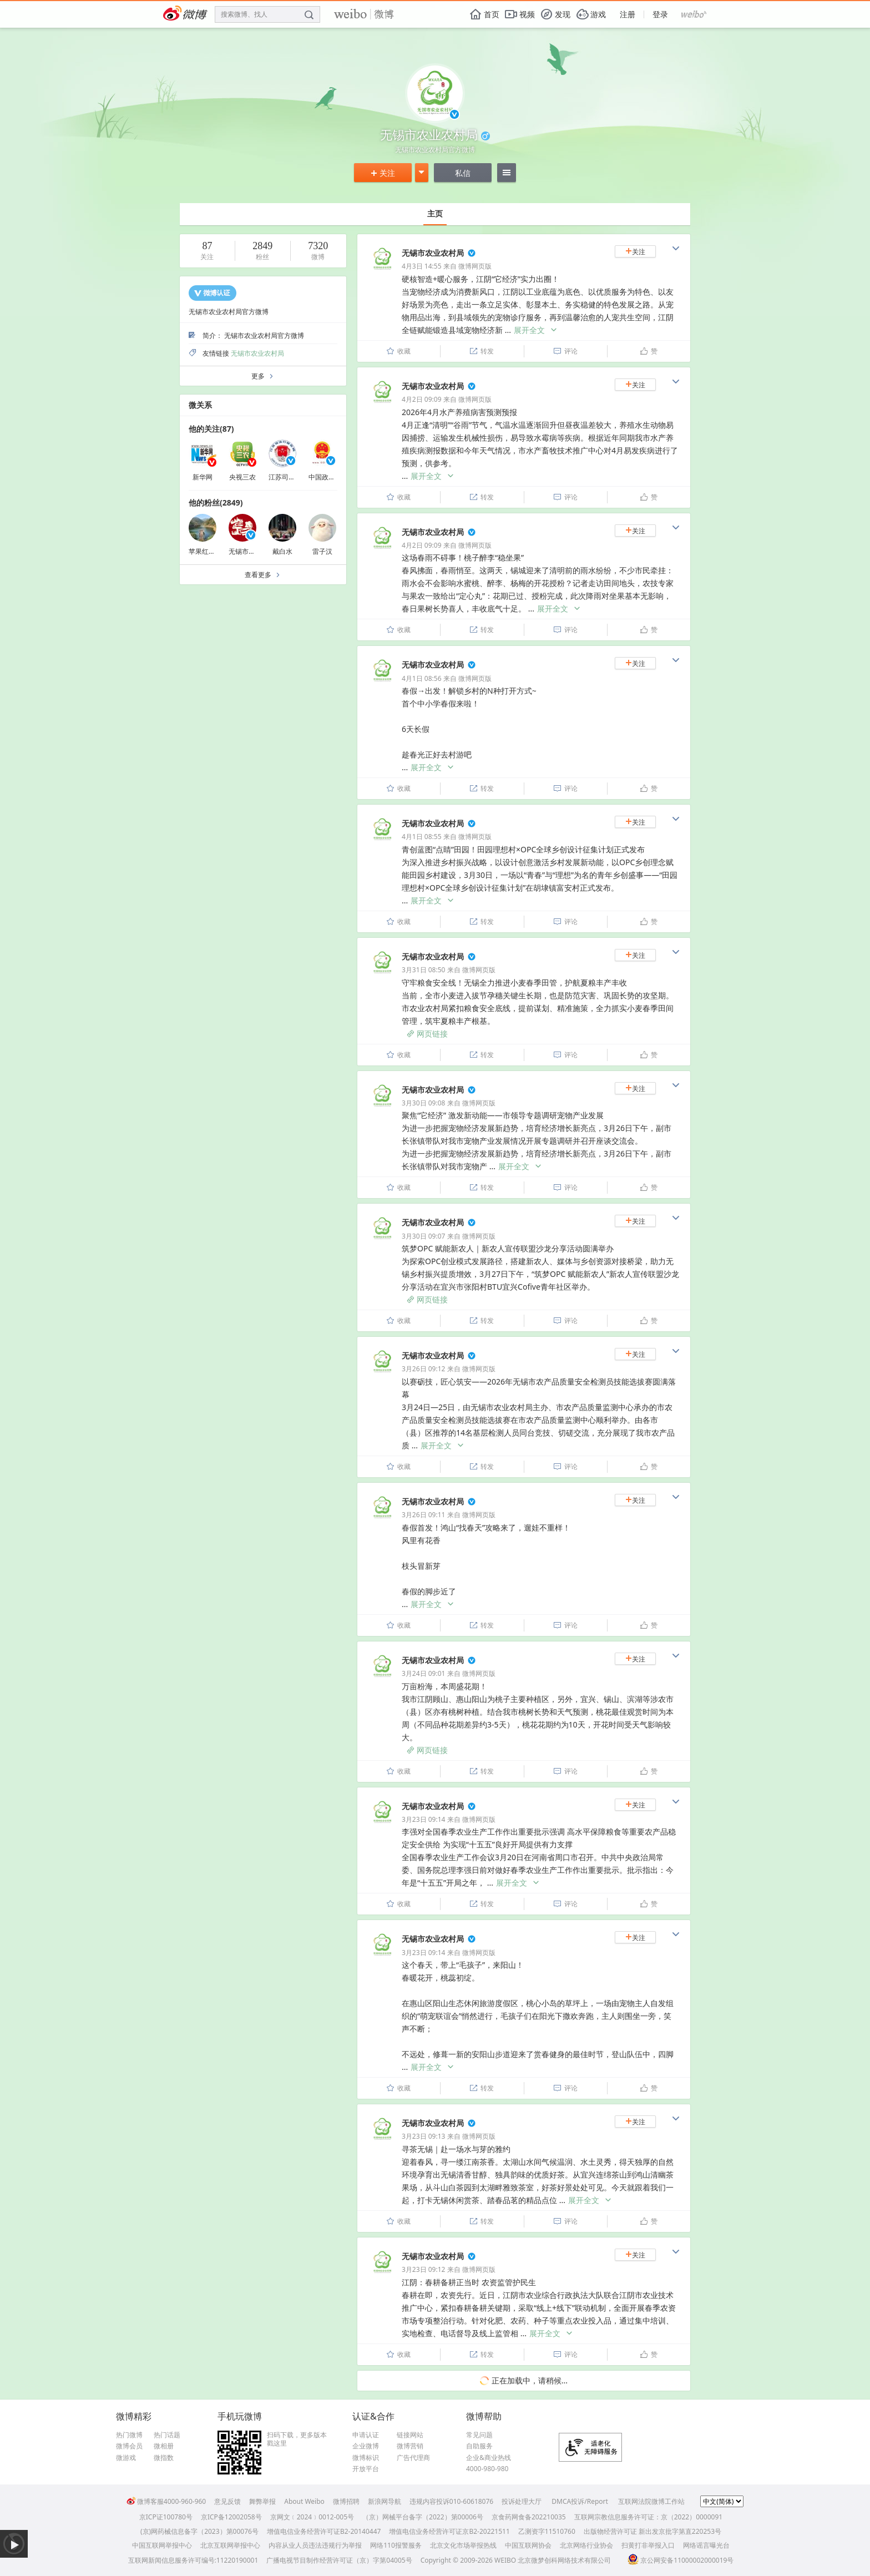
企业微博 (365, 2446)
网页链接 (427, 1033)
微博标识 (365, 2457)
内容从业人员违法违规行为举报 (315, 2545)
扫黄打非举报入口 (648, 2545)
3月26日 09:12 (423, 1368)
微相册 (164, 2446)
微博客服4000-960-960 (166, 2501)
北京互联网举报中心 (230, 2545)
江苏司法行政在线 (295, 477)
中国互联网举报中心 (162, 2545)
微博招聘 (346, 2501)
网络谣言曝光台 (706, 2545)
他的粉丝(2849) (216, 502)
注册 (627, 14)
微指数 (164, 2457)
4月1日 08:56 (422, 678)
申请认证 (365, 2435)
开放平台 (365, 2468)
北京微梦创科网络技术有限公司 (564, 2560)
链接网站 (410, 2435)
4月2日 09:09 (422, 399)
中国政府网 (325, 477)
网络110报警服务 (396, 2545)
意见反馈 (227, 2501)
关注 (383, 173)
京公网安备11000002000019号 (681, 2560)
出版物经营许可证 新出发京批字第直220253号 (652, 2531)
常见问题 (479, 2435)
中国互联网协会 (528, 2545)
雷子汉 (322, 551)
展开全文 (536, 330)
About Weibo (304, 2501)
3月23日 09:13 (423, 2136)
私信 (463, 173)
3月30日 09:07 (423, 1236)
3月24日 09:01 (423, 1673)
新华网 (203, 477)
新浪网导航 (384, 2501)
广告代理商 (413, 2457)
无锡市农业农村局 (257, 353)
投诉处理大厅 (522, 2501)
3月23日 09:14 (423, 1819)
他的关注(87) (211, 428)
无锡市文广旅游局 (255, 551)
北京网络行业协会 (586, 2545)
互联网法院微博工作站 (651, 2501)
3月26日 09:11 (423, 1514)
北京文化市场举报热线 (463, 2545)
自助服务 (479, 2446)
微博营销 (410, 2446)
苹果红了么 (205, 551)
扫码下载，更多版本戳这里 (297, 2439)
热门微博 (129, 2435)
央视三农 (242, 477)
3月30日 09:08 (423, 1103)
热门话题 (167, 2435)
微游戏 (126, 2457)
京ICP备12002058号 (231, 2517)
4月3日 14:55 (422, 266)
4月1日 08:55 (422, 836)
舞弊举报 (262, 2501)
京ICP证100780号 (166, 2517)
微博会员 (129, 2446)
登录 (660, 14)
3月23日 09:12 (423, 2269)
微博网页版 (475, 266)
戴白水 (282, 551)
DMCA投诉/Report (580, 2501)
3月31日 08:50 (423, 969)
